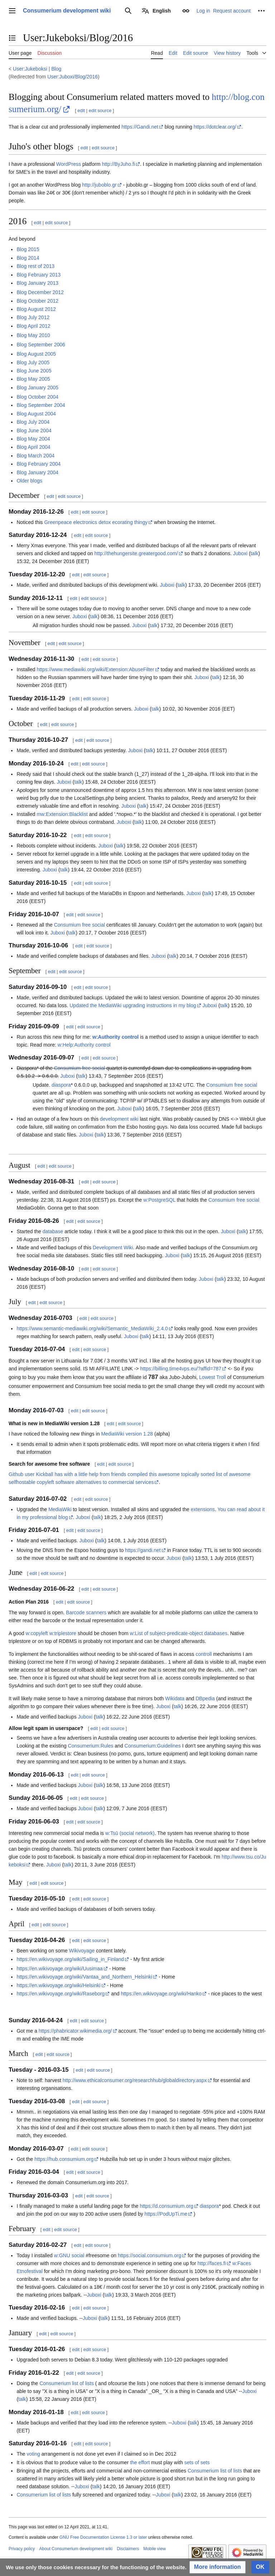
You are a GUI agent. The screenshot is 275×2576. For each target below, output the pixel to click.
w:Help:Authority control (84, 1045)
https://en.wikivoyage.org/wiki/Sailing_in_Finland (70, 1959)
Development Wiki (113, 1247)
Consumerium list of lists (66, 2383)
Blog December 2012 (40, 292)
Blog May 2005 (33, 379)
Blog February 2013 (38, 275)
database (53, 1231)
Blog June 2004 (33, 430)
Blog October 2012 (37, 301)
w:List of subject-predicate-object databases (178, 1633)
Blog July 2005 (32, 362)
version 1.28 (139, 1434)
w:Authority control (115, 1037)
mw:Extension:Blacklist (62, 814)
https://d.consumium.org (166, 2206)
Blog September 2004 (40, 405)
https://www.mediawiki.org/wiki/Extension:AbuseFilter (95, 669)
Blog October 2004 (37, 397)
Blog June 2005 (33, 371)
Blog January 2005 (37, 387)
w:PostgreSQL (159, 1200)
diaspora (61, 1085)
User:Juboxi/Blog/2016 (72, 77)
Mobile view (154, 2548)
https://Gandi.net (139, 127)
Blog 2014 (27, 258)
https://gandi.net (143, 1550)
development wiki (119, 1119)
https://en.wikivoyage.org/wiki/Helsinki (58, 1985)
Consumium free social (79, 925)
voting (33, 2454)
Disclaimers (128, 2548)
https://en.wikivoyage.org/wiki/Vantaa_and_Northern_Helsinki (84, 1977)
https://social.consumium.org (149, 2255)
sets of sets (197, 2462)
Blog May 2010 (33, 335)
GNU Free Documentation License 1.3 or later (103, 2537)
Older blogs (29, 481)
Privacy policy (22, 2548)
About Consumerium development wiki (75, 2548)
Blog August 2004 (36, 414)
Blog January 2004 (37, 472)
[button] (217, 2567)
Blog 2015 (27, 249)
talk (255, 553)
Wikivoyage (82, 1950)
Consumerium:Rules (91, 1746)
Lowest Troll (212, 1377)
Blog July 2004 (32, 422)
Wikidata (174, 1698)
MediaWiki (112, 1434)
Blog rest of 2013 (35, 266)
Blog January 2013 (37, 283)
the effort (140, 2462)
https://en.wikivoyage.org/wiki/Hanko (161, 1993)
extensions (203, 1509)
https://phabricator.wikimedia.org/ (75, 2031)
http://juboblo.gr (99, 185)
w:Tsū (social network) (130, 1833)
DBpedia (205, 1698)
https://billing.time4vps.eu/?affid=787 (180, 1368)
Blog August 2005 (36, 354)
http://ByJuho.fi (118, 164)
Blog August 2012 (36, 309)
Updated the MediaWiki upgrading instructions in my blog (132, 1005)
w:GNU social (69, 2255)
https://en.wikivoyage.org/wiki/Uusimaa (59, 1968)
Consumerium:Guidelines (153, 1746)
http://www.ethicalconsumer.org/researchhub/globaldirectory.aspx (135, 2080)
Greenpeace (58, 522)
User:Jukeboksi (30, 69)
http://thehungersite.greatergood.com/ (136, 553)
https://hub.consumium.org (63, 2159)
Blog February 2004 (38, 464)
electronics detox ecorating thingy (110, 522)
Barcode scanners (86, 1612)
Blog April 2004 (33, 447)
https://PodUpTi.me (166, 2214)
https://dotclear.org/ (215, 127)
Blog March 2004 (35, 455)
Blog (56, 69)
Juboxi (240, 553)
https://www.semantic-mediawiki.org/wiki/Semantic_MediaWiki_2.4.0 (92, 1328)
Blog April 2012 (33, 326)
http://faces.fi (211, 2263)
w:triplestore (62, 1633)
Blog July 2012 (32, 317)
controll (204, 1654)
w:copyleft (37, 1633)
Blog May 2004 (33, 439)
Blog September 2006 (40, 344)
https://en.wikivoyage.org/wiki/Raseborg (60, 1993)
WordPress (68, 164)
